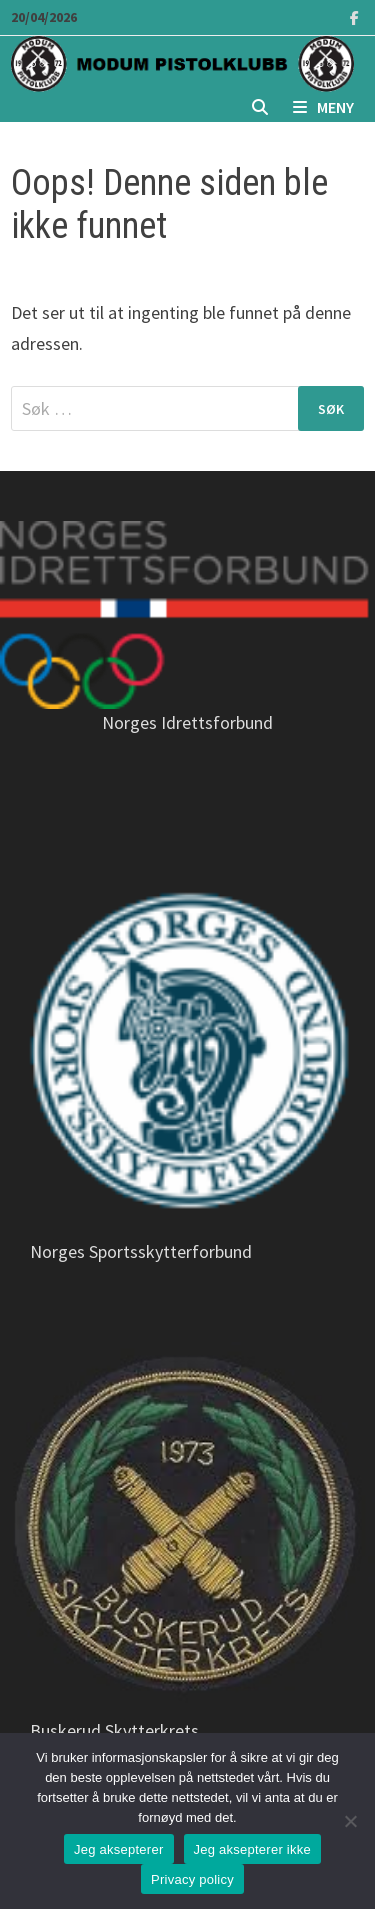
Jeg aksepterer (119, 1849)
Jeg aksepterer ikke (252, 1849)
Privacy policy (192, 1879)
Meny (323, 107)
